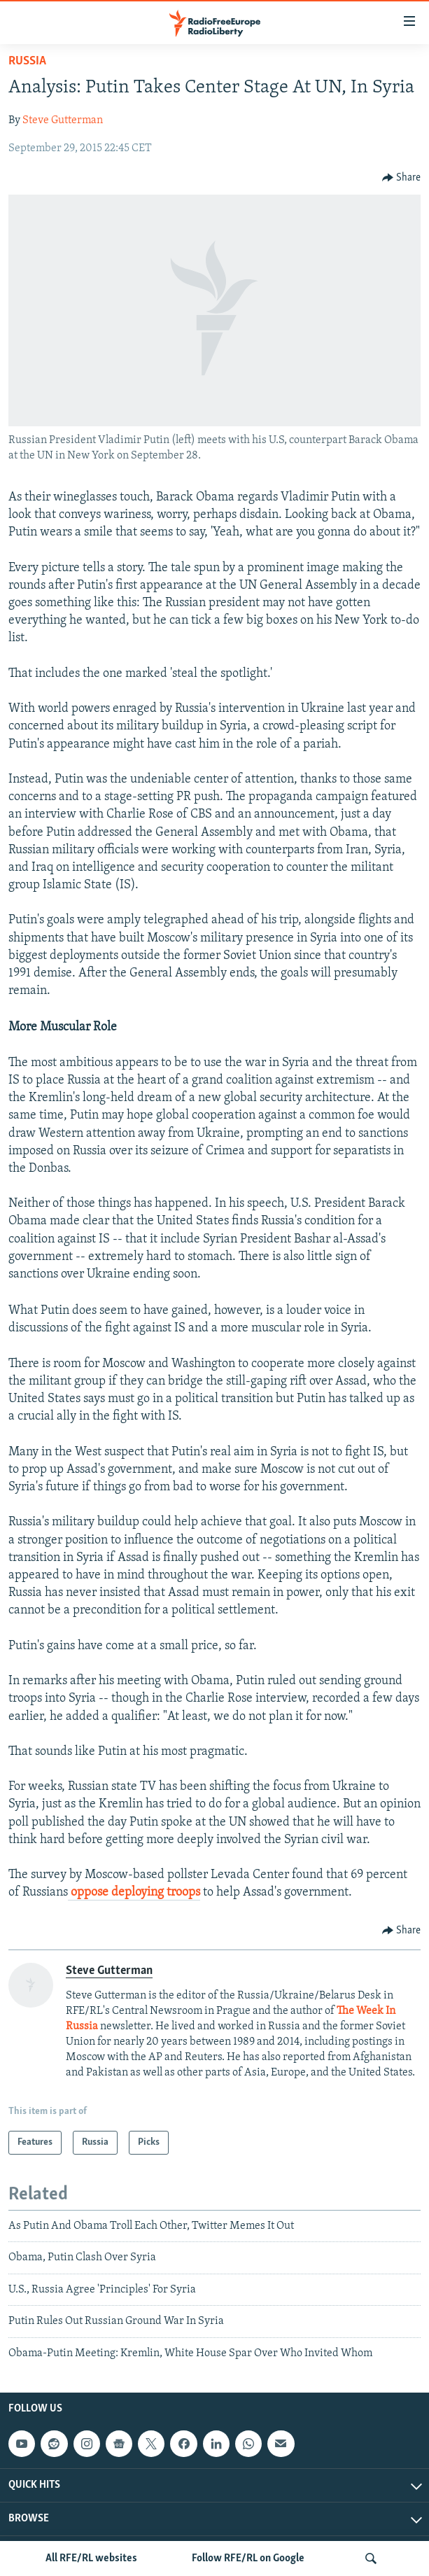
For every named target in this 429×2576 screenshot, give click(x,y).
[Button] (401, 178)
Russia (27, 61)
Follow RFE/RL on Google (248, 2558)
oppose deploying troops (134, 1892)
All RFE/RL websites (91, 2558)
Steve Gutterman (62, 120)
